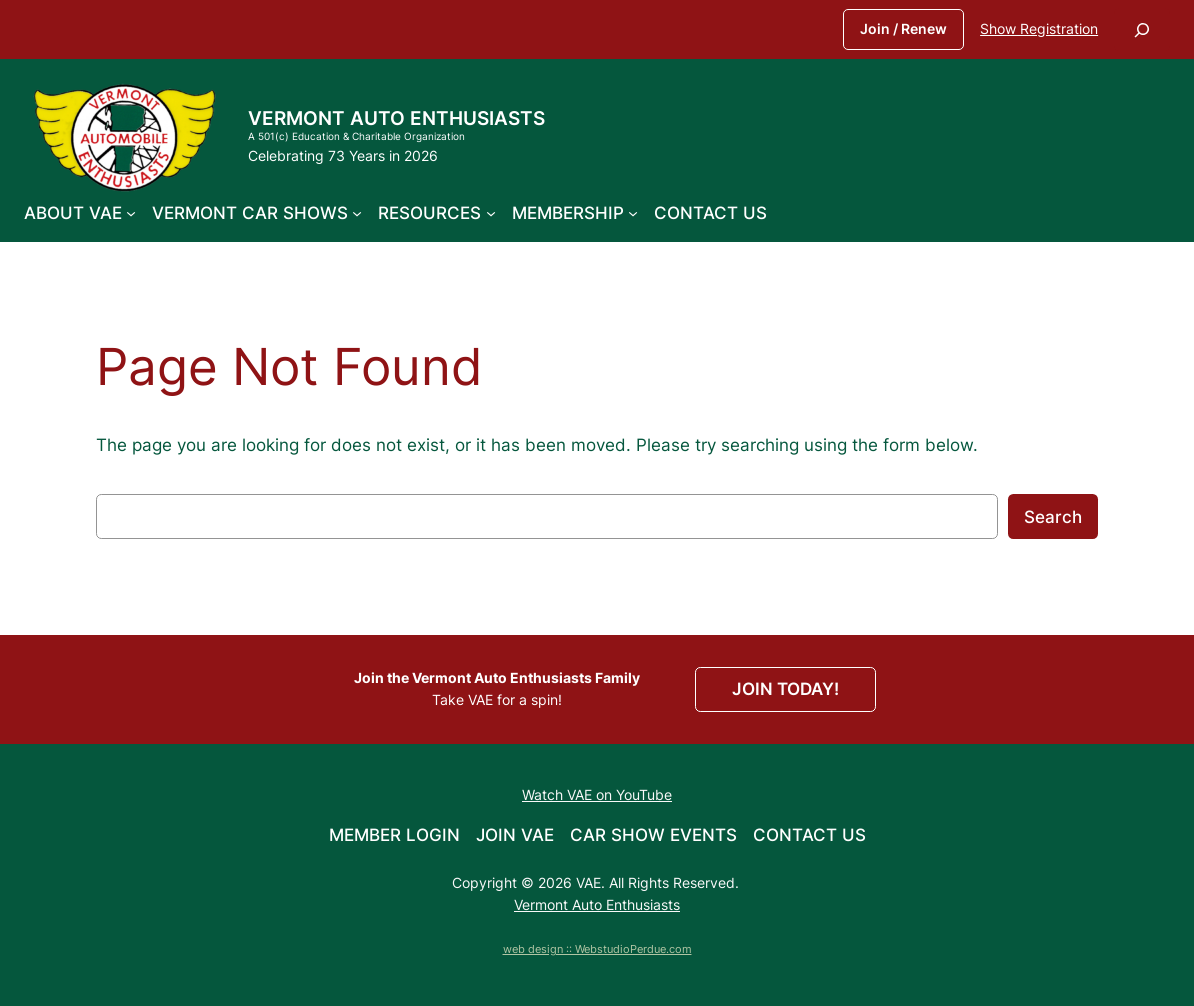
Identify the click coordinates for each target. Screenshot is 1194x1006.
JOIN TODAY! (785, 689)
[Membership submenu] (633, 213)
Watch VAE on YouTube (597, 794)
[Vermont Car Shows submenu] (357, 213)
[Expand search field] (1142, 29)
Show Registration (1039, 28)
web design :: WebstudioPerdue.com (597, 949)
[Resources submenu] (491, 213)
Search (1053, 517)
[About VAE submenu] (131, 213)
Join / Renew (903, 28)
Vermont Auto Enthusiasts (396, 118)
